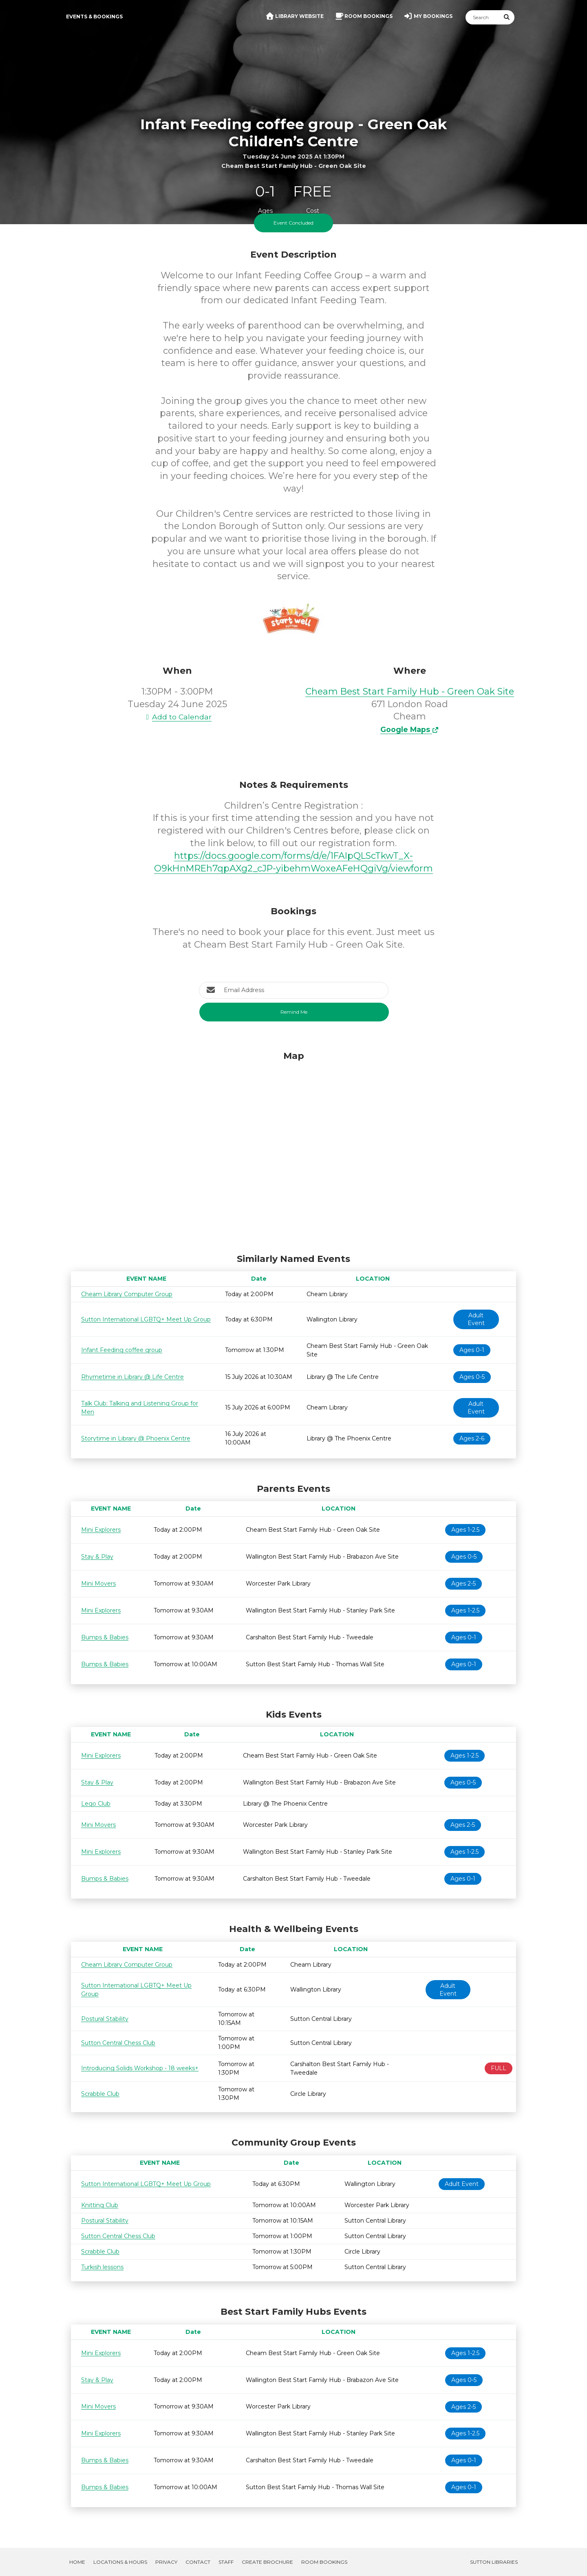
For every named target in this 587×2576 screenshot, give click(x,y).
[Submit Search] (507, 17)
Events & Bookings (94, 16)
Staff (226, 2562)
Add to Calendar (177, 716)
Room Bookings (324, 2562)
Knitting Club (99, 2205)
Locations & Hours (120, 2562)
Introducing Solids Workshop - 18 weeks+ (140, 2068)
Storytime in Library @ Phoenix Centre (135, 1438)
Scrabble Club (100, 2093)
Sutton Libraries (494, 2562)
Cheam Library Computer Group (126, 1294)
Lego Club (95, 1803)
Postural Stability (104, 2018)
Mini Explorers (101, 1529)
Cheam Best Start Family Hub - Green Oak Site (409, 691)
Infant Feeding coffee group (121, 1350)
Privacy (166, 2562)
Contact (197, 2562)
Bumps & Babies (104, 1637)
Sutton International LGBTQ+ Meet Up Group (146, 1319)
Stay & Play (97, 1556)
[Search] (483, 17)
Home (77, 2562)
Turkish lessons (102, 2267)
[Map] (293, 1150)
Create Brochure (267, 2562)
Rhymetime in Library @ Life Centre (132, 1377)
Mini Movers (98, 1583)
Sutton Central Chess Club (118, 2043)
